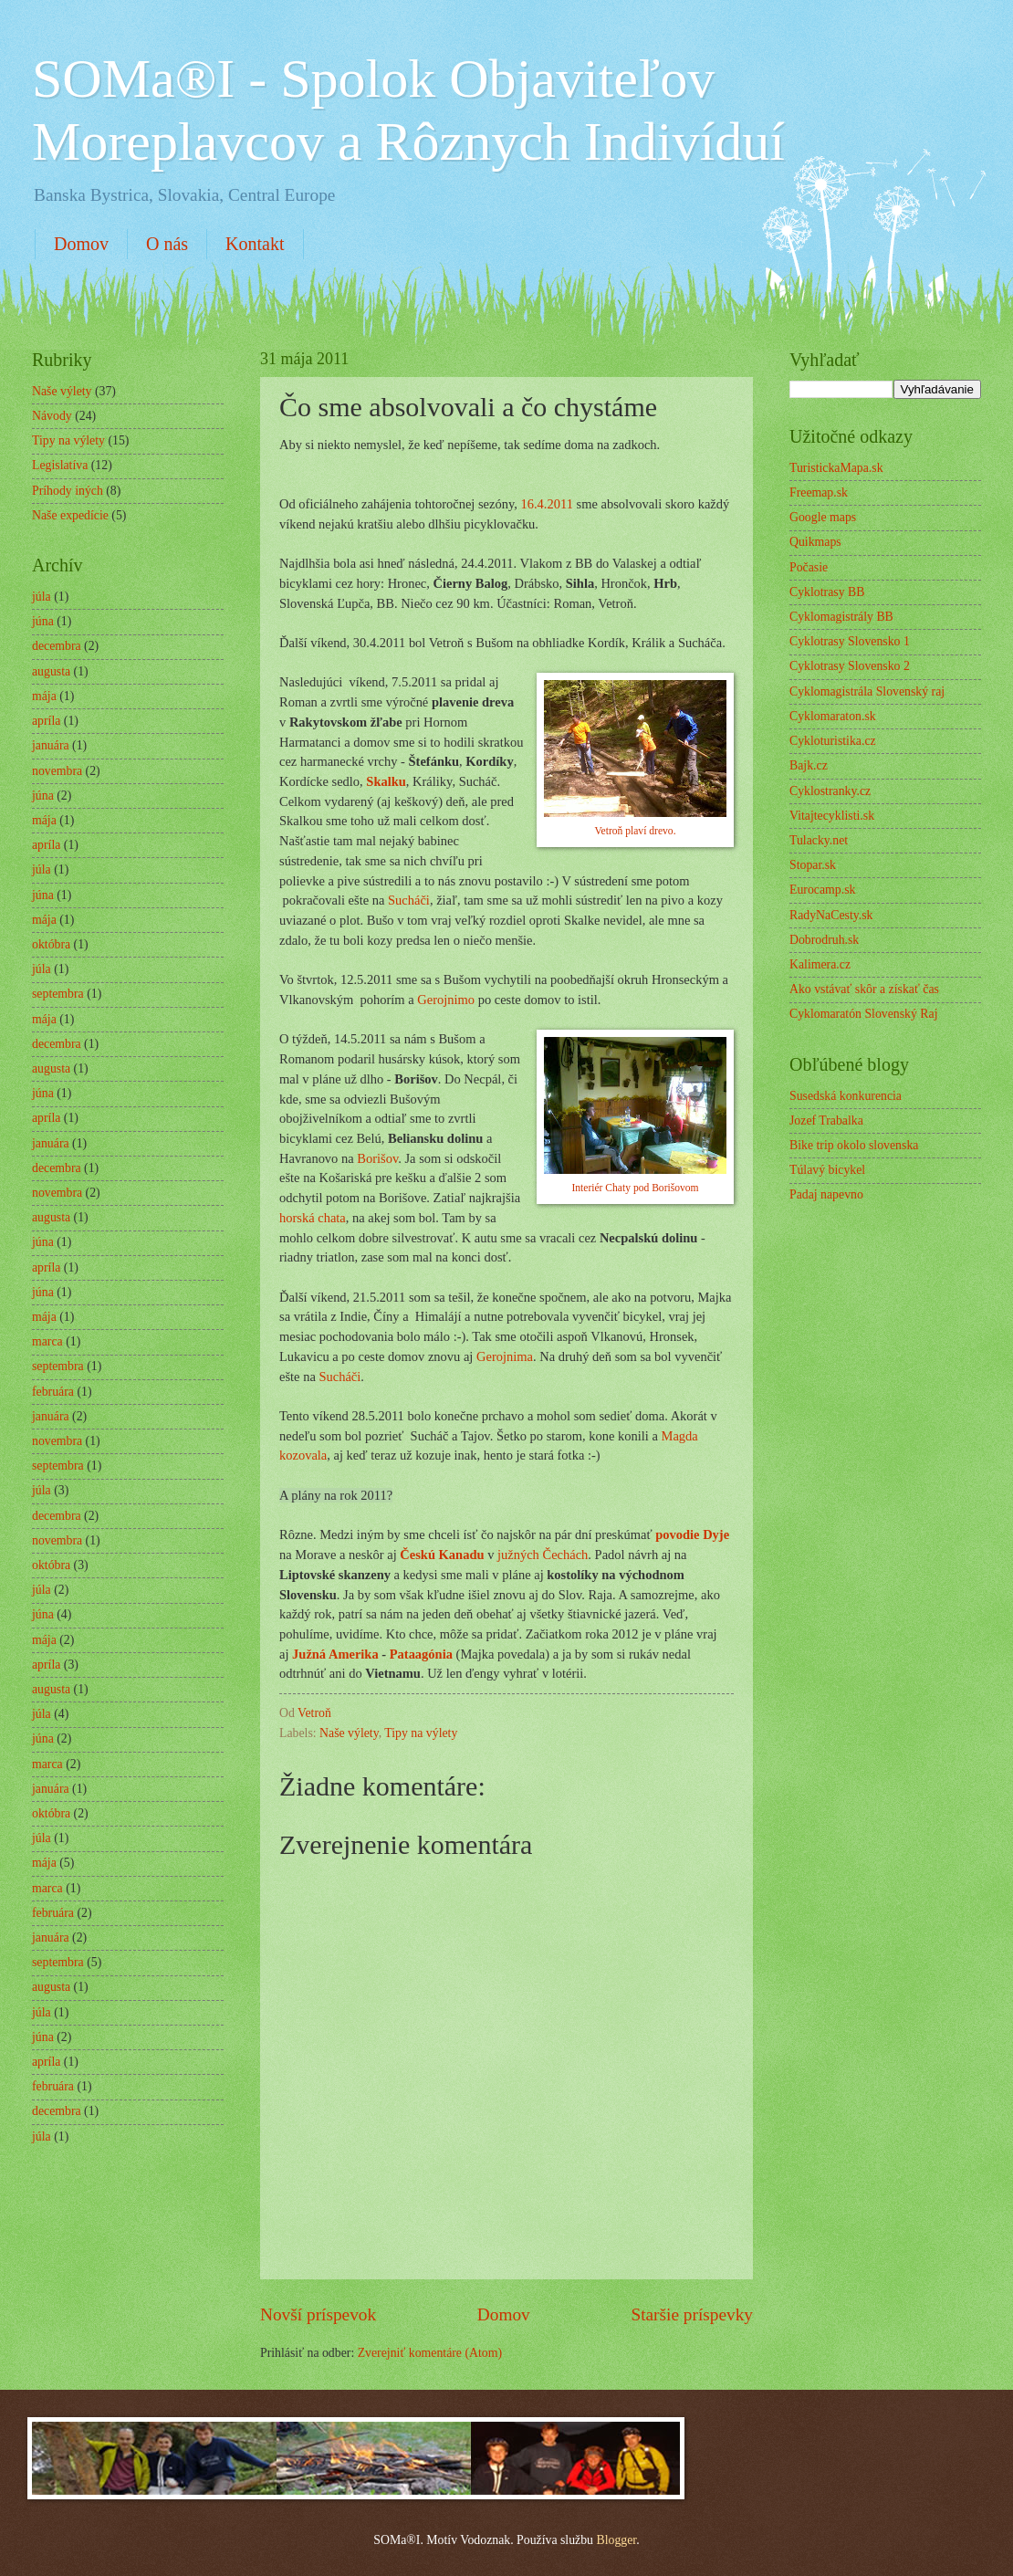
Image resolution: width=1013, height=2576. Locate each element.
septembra (58, 993)
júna (43, 621)
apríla (46, 721)
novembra (57, 771)
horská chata (312, 1217)
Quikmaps (815, 542)
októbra (51, 944)
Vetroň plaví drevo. (634, 831)
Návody (52, 416)
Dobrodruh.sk (824, 940)
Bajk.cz (808, 765)
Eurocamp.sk (822, 889)
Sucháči (409, 900)
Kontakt (254, 244)
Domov (81, 244)
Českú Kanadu (442, 1554)
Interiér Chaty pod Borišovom (634, 1188)
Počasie (808, 567)
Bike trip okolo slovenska (853, 1145)
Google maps (822, 517)
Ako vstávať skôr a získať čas (864, 989)
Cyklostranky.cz (830, 791)
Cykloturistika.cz (832, 741)
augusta (51, 671)
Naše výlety (349, 1733)
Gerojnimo (446, 999)
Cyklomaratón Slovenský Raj (863, 1014)
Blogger (616, 2540)
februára (53, 1391)
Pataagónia (421, 1654)
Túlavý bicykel (827, 1170)
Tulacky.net (818, 840)
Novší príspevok (318, 2314)
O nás (167, 244)
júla (41, 596)
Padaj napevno (826, 1194)
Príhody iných (67, 490)
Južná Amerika (335, 1654)
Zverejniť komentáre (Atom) (430, 2353)
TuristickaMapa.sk (836, 468)
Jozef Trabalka (826, 1120)
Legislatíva (60, 465)
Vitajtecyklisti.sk (831, 815)
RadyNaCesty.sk (830, 915)
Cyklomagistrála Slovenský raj (867, 691)
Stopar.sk (812, 865)
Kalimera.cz (820, 964)
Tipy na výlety (420, 1733)
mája (44, 696)
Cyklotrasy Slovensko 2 (849, 666)
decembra (56, 646)
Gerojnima (504, 1356)
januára (50, 745)
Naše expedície (70, 515)
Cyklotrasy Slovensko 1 (849, 641)
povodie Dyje (692, 1534)
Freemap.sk (818, 492)
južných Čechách (542, 1554)
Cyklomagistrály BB (841, 616)
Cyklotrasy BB (826, 592)
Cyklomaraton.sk (832, 716)
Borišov (377, 1158)
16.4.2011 (547, 504)
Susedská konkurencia (845, 1096)
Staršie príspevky (692, 2314)
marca (47, 1341)
